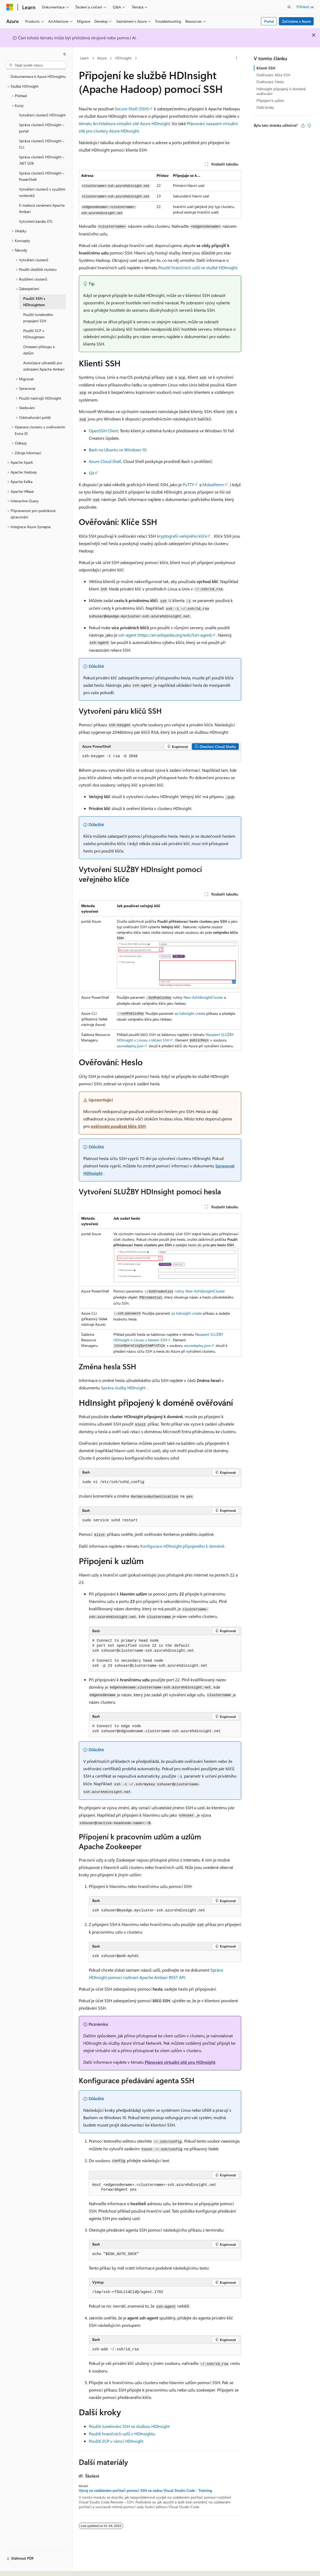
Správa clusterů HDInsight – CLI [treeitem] (41, 144)
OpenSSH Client (103, 430)
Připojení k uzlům (270, 100)
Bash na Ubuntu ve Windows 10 (117, 449)
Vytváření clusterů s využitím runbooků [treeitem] (42, 192)
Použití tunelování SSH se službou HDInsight (129, 2426)
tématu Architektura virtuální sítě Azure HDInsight (124, 123)
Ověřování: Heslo (270, 81)
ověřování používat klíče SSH (118, 1126)
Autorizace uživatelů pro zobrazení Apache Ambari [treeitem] (43, 366)
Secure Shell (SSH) (132, 108)
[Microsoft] (9, 7)
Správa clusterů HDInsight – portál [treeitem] (41, 128)
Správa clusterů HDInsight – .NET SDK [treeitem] (41, 160)
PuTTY (188, 484)
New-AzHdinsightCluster (203, 997)
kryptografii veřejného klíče (182, 536)
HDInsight (123, 57)
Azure (101, 57)
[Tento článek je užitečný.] (303, 125)
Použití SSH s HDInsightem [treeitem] (34, 301)
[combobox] (36, 65)
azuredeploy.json (130, 1045)
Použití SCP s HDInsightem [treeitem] (34, 334)
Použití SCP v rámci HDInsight (116, 2441)
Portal (269, 21)
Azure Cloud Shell (105, 461)
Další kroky (265, 107)
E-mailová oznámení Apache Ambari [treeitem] (42, 208)
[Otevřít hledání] (289, 7)
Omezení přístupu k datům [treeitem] (39, 350)
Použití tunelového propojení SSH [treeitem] (38, 318)
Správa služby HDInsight (123, 1387)
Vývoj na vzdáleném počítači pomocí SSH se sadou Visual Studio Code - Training (145, 2490)
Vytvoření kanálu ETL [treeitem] (36, 221)
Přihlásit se (305, 6)
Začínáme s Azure (296, 21)
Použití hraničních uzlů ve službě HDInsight (197, 267)
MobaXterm (213, 484)
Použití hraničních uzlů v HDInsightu (122, 2433)
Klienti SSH (265, 67)
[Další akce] (236, 58)
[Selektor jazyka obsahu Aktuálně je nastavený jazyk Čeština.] (17, 2567)
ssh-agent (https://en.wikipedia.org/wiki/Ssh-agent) (165, 635)
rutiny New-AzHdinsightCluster (199, 1291)
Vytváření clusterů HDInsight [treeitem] (42, 114)
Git (91, 473)
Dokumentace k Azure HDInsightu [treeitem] (38, 76)
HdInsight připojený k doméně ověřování (281, 91)
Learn (84, 57)
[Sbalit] (64, 54)
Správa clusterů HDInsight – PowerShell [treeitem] (41, 176)
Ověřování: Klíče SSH (273, 74)
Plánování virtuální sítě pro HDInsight (180, 2062)
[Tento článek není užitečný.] (309, 125)
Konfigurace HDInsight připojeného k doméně (182, 1546)
